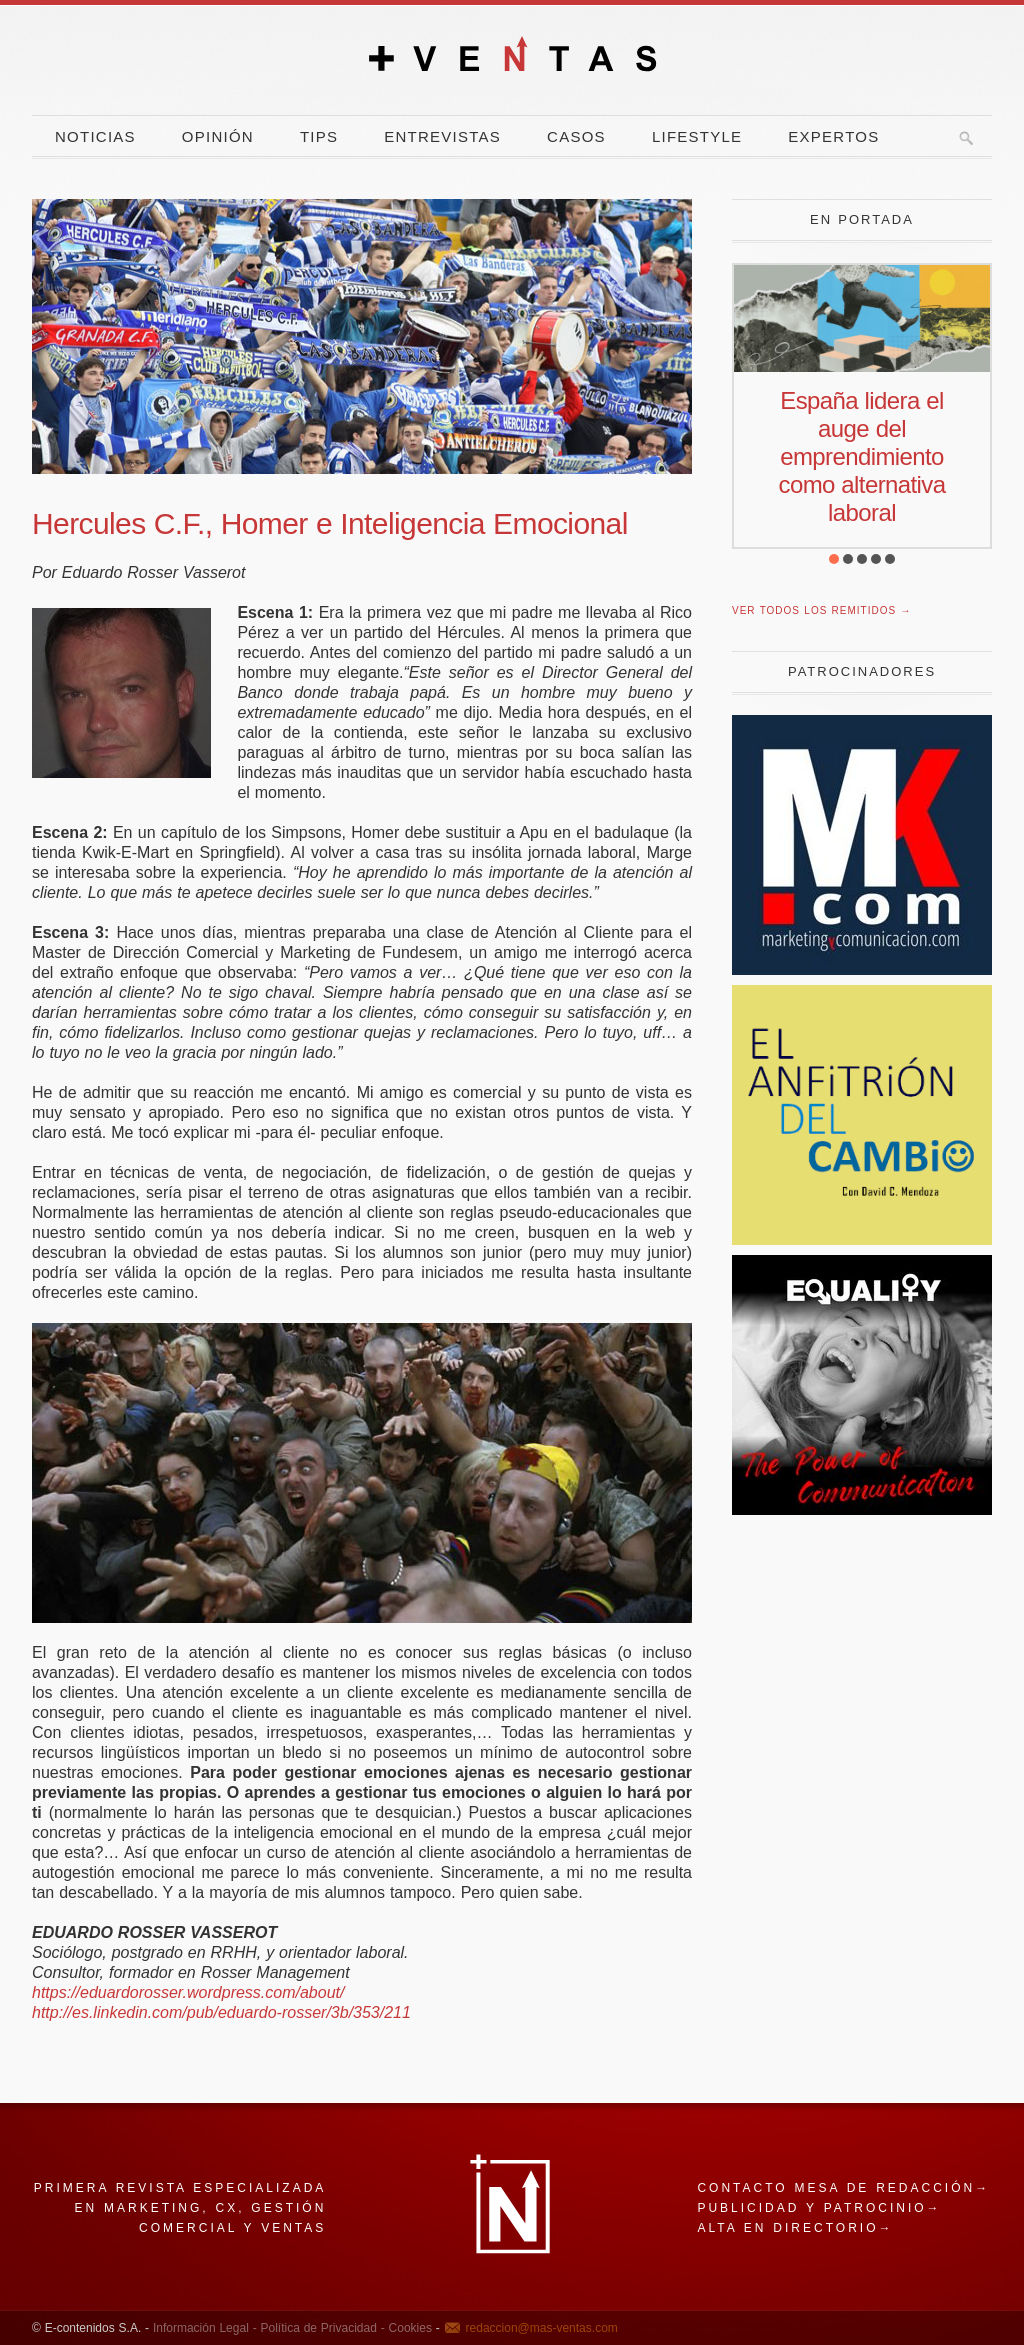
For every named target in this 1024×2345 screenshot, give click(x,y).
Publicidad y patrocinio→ (819, 2208)
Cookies (408, 2328)
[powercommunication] (862, 1509)
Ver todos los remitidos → (821, 610)
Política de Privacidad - (321, 2328)
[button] (834, 559)
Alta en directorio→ (795, 2228)
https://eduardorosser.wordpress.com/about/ (188, 1992)
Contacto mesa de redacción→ (843, 2188)
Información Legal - (205, 2328)
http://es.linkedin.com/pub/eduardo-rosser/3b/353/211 (221, 2012)
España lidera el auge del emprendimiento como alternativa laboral (862, 456)
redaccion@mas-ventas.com (542, 2328)
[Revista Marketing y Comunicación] (862, 969)
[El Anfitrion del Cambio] (862, 1239)
